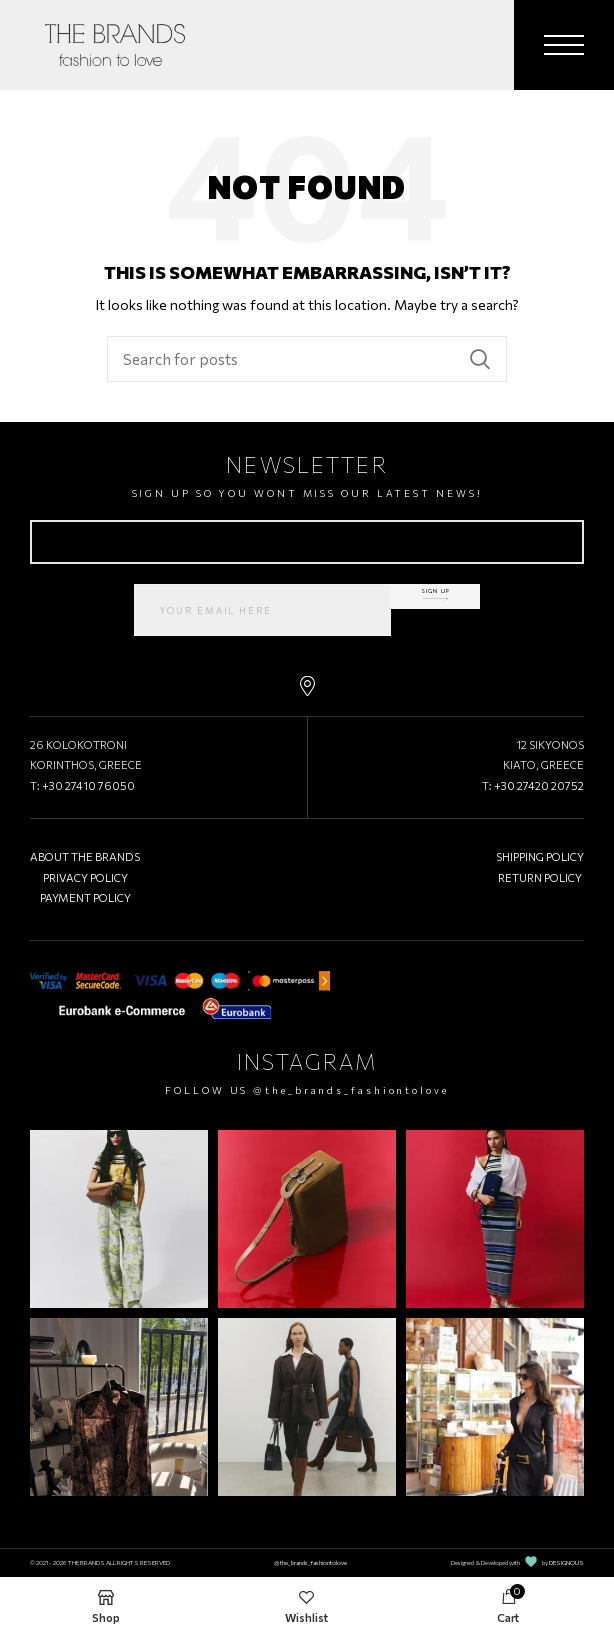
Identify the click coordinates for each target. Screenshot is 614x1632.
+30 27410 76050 (88, 785)
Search (480, 359)
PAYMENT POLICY (85, 897)
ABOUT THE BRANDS (85, 856)
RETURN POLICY (540, 877)
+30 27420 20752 (539, 785)
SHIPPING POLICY (540, 856)
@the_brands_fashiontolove (351, 1090)
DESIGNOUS (566, 1562)
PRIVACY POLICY (85, 877)
